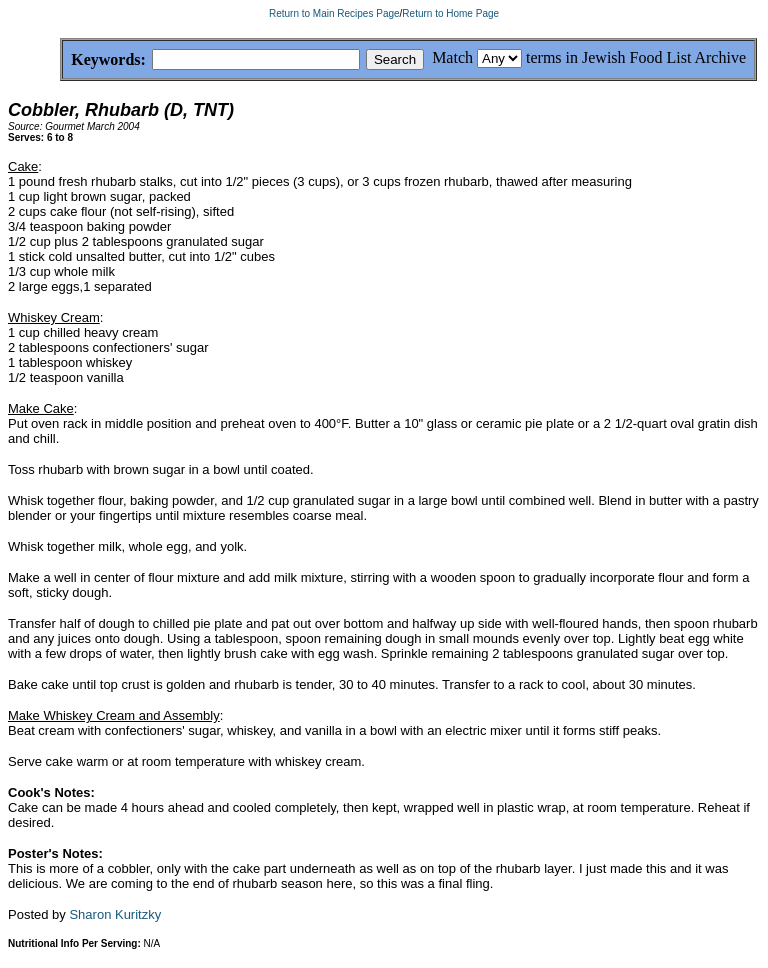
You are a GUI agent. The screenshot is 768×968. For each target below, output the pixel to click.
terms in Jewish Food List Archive (636, 57)
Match (452, 57)
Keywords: (60, 60)
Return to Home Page (450, 13)
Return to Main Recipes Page (334, 13)
